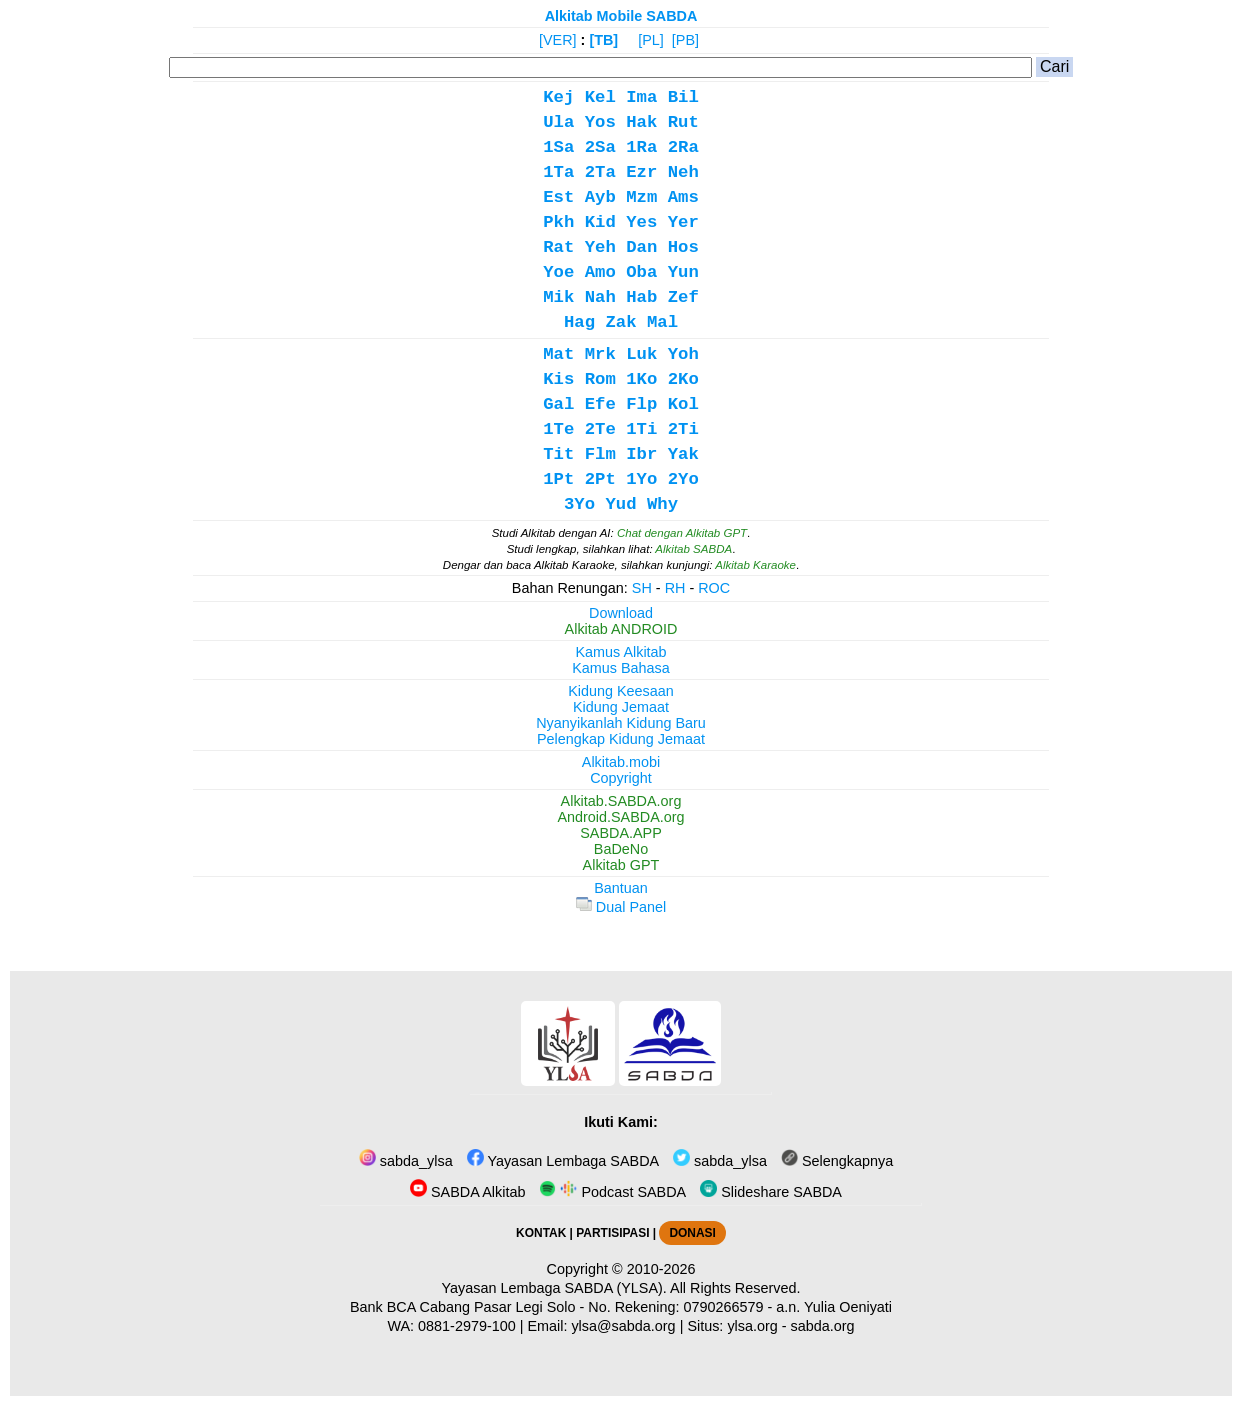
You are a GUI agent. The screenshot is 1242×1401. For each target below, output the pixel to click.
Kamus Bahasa (621, 668)
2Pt (600, 479)
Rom (600, 379)
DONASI (692, 1233)
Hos (683, 247)
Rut (683, 122)
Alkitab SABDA (693, 549)
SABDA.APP (621, 833)
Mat (558, 354)
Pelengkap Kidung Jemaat (621, 739)
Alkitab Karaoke (755, 565)
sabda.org (823, 1326)
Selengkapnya (837, 1161)
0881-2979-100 (467, 1326)
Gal (558, 404)
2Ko (683, 379)
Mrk (600, 354)
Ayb (600, 197)
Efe (600, 404)
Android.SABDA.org (620, 817)
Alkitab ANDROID (621, 629)
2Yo (683, 479)
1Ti (641, 429)
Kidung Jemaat (621, 707)
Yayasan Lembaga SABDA (563, 1161)
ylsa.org (752, 1326)
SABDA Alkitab (467, 1192)
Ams (683, 197)
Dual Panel (621, 907)
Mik (558, 297)
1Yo (641, 479)
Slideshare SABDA (771, 1192)
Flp (641, 404)
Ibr (641, 454)
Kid (600, 222)
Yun (683, 272)
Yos (600, 122)
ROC (714, 588)
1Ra (641, 147)
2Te (600, 429)
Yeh (600, 247)
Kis (558, 379)
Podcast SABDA (612, 1192)
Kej (558, 97)
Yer (683, 222)
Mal (662, 322)
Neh (683, 172)
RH (675, 588)
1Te (558, 429)
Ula (558, 122)
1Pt (558, 479)
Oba (641, 272)
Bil (683, 97)
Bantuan (621, 888)
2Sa (600, 147)
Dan (641, 247)
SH (642, 588)
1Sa (558, 147)
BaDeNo (621, 849)
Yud (620, 504)
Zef (683, 297)
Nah (600, 297)
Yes (641, 222)
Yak (683, 454)
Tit (558, 454)
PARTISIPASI (612, 1233)
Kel (600, 97)
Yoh (683, 354)
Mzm (641, 197)
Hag (579, 322)
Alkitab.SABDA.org (621, 801)
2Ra (683, 147)
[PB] (685, 40)
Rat (558, 247)
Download (621, 613)
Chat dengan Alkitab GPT (682, 533)
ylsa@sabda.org (623, 1326)
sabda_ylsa (406, 1161)
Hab (641, 297)
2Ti (683, 429)
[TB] (603, 40)
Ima (641, 97)
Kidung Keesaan (621, 691)
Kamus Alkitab (620, 652)
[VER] (558, 40)
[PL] (651, 40)
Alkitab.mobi (621, 762)
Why (662, 504)
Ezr (641, 172)
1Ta (558, 172)
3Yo (579, 504)
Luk (641, 354)
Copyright (621, 778)
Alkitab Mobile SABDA (621, 16)
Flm (600, 454)
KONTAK (541, 1233)
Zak (620, 322)
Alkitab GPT (621, 865)
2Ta (600, 172)
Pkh (558, 222)
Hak (641, 122)
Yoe (558, 272)
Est (558, 197)
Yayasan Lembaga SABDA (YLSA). (554, 1288)
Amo (600, 272)
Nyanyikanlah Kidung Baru (621, 723)
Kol (683, 404)
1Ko (641, 379)
